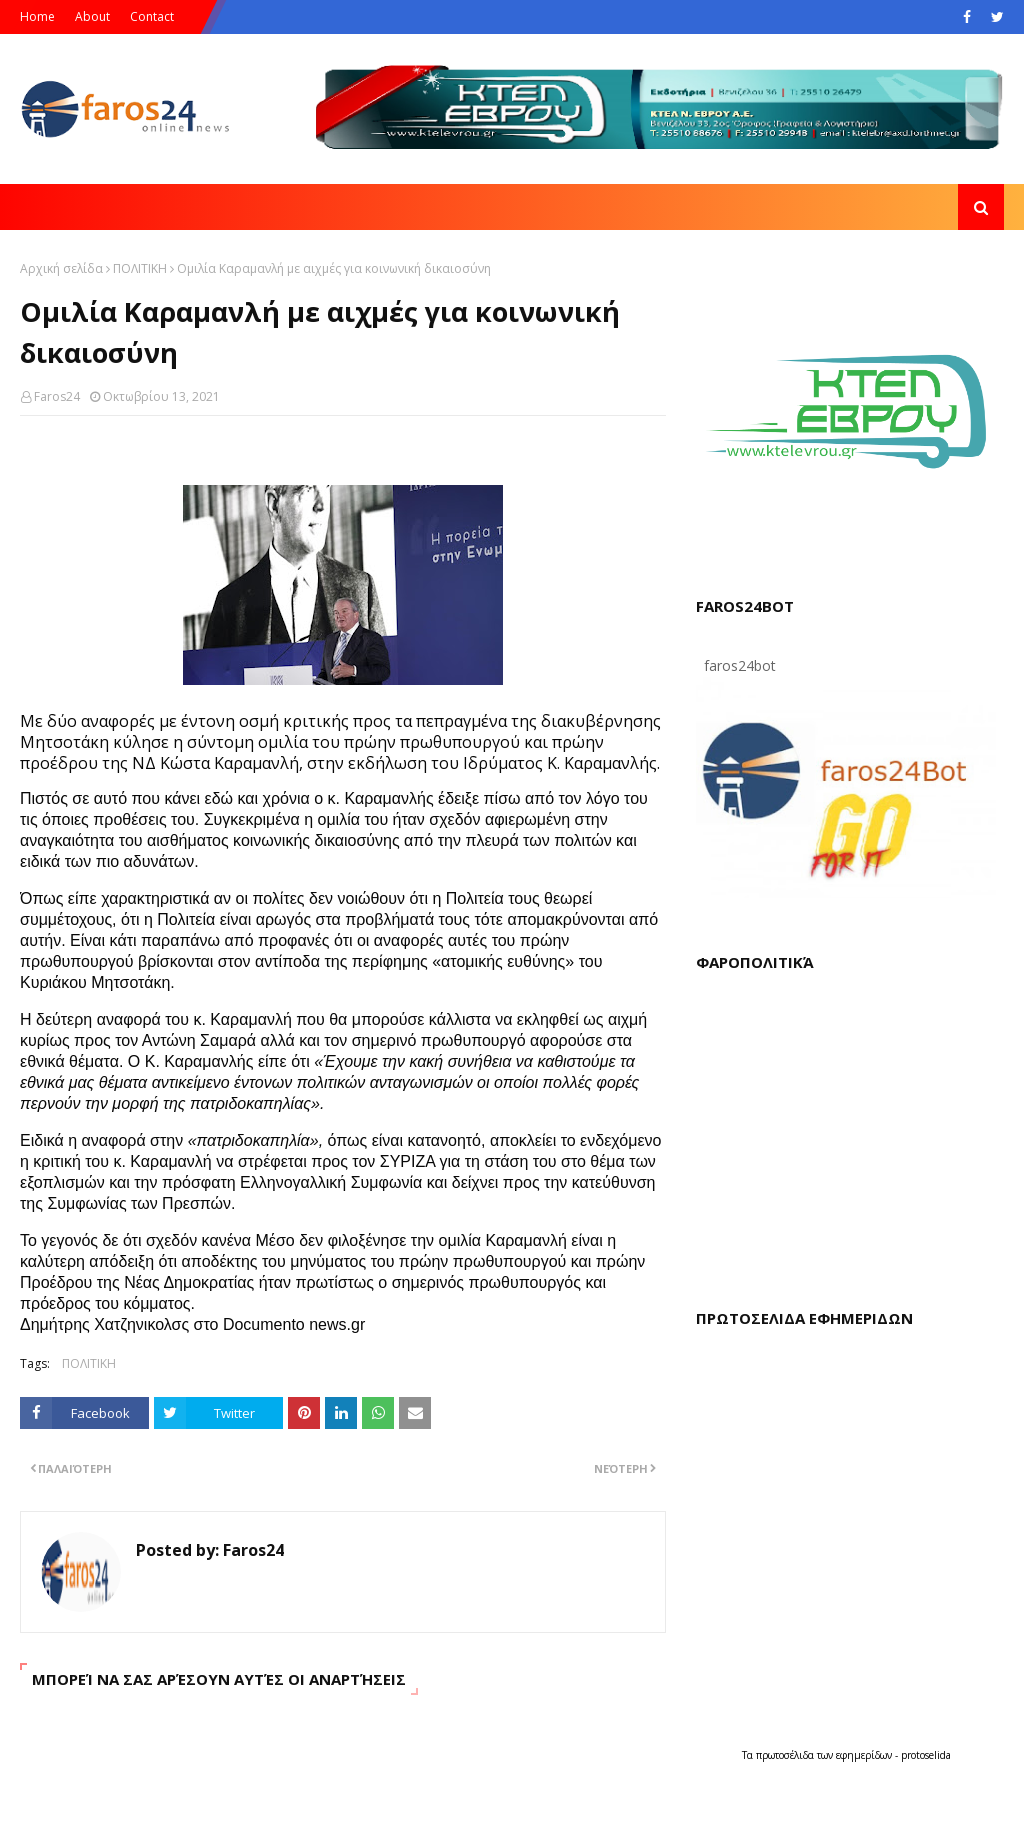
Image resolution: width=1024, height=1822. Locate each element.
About (92, 16)
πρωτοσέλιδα (786, 1755)
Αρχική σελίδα (61, 268)
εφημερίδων (865, 1755)
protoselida (926, 1755)
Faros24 (57, 396)
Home (37, 16)
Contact (152, 16)
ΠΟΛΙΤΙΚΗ (140, 268)
